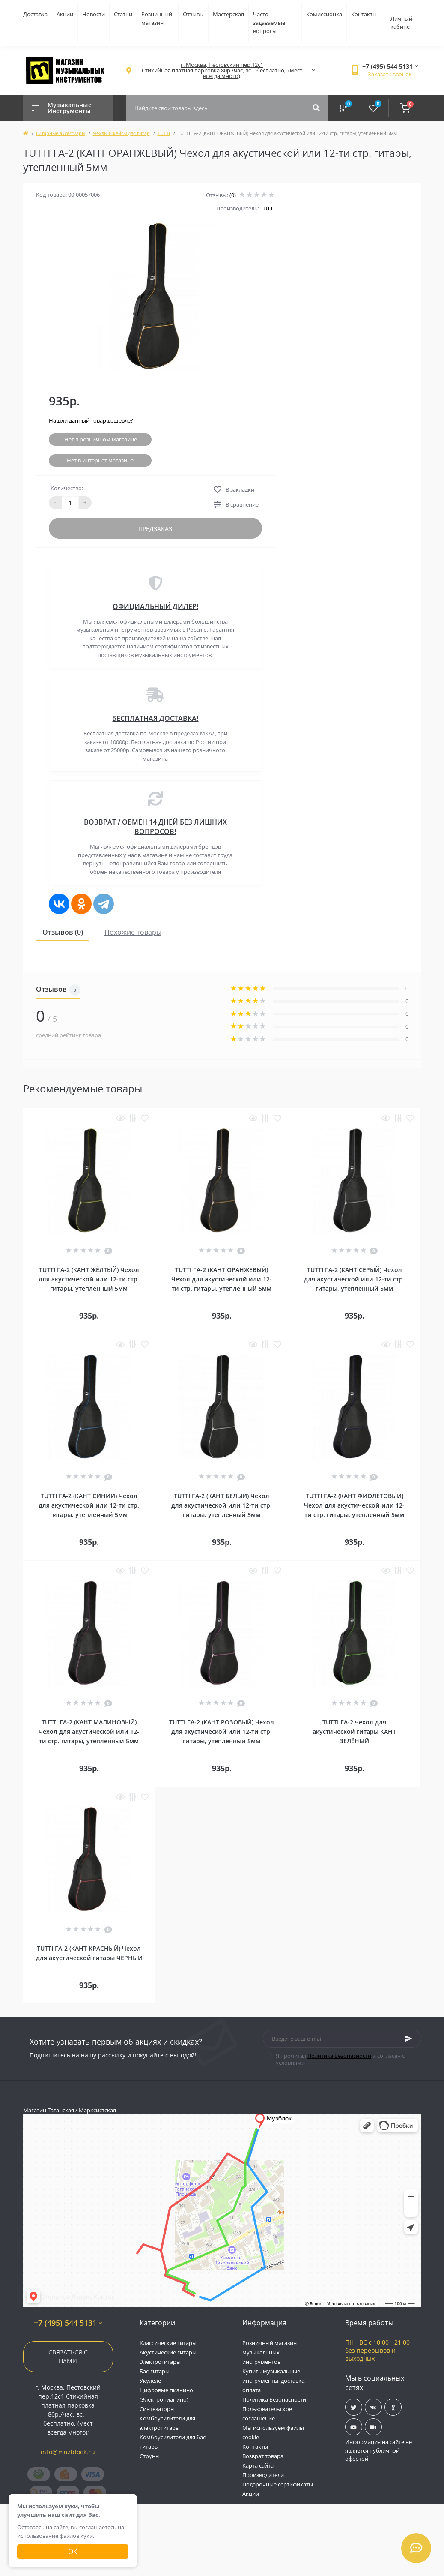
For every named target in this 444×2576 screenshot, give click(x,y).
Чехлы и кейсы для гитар (121, 133)
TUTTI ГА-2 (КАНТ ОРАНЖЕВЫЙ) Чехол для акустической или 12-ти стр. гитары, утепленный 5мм (221, 1279)
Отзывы (193, 14)
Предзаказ (155, 529)
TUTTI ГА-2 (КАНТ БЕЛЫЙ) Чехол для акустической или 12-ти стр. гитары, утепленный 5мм (221, 1505)
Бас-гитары (155, 2371)
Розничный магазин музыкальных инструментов (269, 2352)
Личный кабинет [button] (401, 23)
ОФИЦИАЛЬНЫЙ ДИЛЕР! (155, 606)
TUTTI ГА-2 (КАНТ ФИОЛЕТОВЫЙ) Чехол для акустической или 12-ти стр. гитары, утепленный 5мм (354, 1505)
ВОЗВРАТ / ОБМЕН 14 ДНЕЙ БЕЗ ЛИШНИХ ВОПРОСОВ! (155, 826)
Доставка (35, 14)
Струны (150, 2456)
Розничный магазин (156, 18)
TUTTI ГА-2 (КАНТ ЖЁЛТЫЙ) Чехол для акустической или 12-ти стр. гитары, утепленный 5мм (89, 1279)
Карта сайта (258, 2465)
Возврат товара (262, 2456)
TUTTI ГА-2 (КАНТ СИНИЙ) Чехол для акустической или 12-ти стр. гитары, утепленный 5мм (89, 1505)
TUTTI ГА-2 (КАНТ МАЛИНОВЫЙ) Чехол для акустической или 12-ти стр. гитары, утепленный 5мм (89, 1731)
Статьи (123, 14)
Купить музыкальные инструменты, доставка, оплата (274, 2380)
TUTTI (164, 133)
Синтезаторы (157, 2409)
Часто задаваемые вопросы (269, 22)
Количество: (67, 488)
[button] (222, 70)
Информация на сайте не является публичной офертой (378, 2450)
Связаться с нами (68, 2356)
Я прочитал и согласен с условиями (340, 2059)
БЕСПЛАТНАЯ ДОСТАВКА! (155, 718)
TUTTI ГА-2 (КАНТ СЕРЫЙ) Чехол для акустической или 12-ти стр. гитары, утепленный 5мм (354, 1279)
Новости (93, 14)
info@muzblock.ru (68, 2452)
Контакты (364, 14)
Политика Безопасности (339, 2056)
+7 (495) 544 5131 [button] (68, 2323)
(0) (232, 195)
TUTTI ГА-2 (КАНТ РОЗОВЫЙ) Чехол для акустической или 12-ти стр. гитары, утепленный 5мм (221, 1731)
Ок (72, 2551)
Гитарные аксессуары (60, 133)
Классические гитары (168, 2343)
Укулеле (150, 2380)
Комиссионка (324, 14)
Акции (65, 14)
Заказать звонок (390, 74)
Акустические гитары (168, 2352)
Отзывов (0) (62, 932)
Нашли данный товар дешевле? (91, 420)
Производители (263, 2475)
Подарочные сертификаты (277, 2484)
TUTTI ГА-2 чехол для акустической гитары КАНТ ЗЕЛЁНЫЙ (354, 1731)
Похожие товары (132, 932)
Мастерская (228, 14)
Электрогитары (160, 2362)
